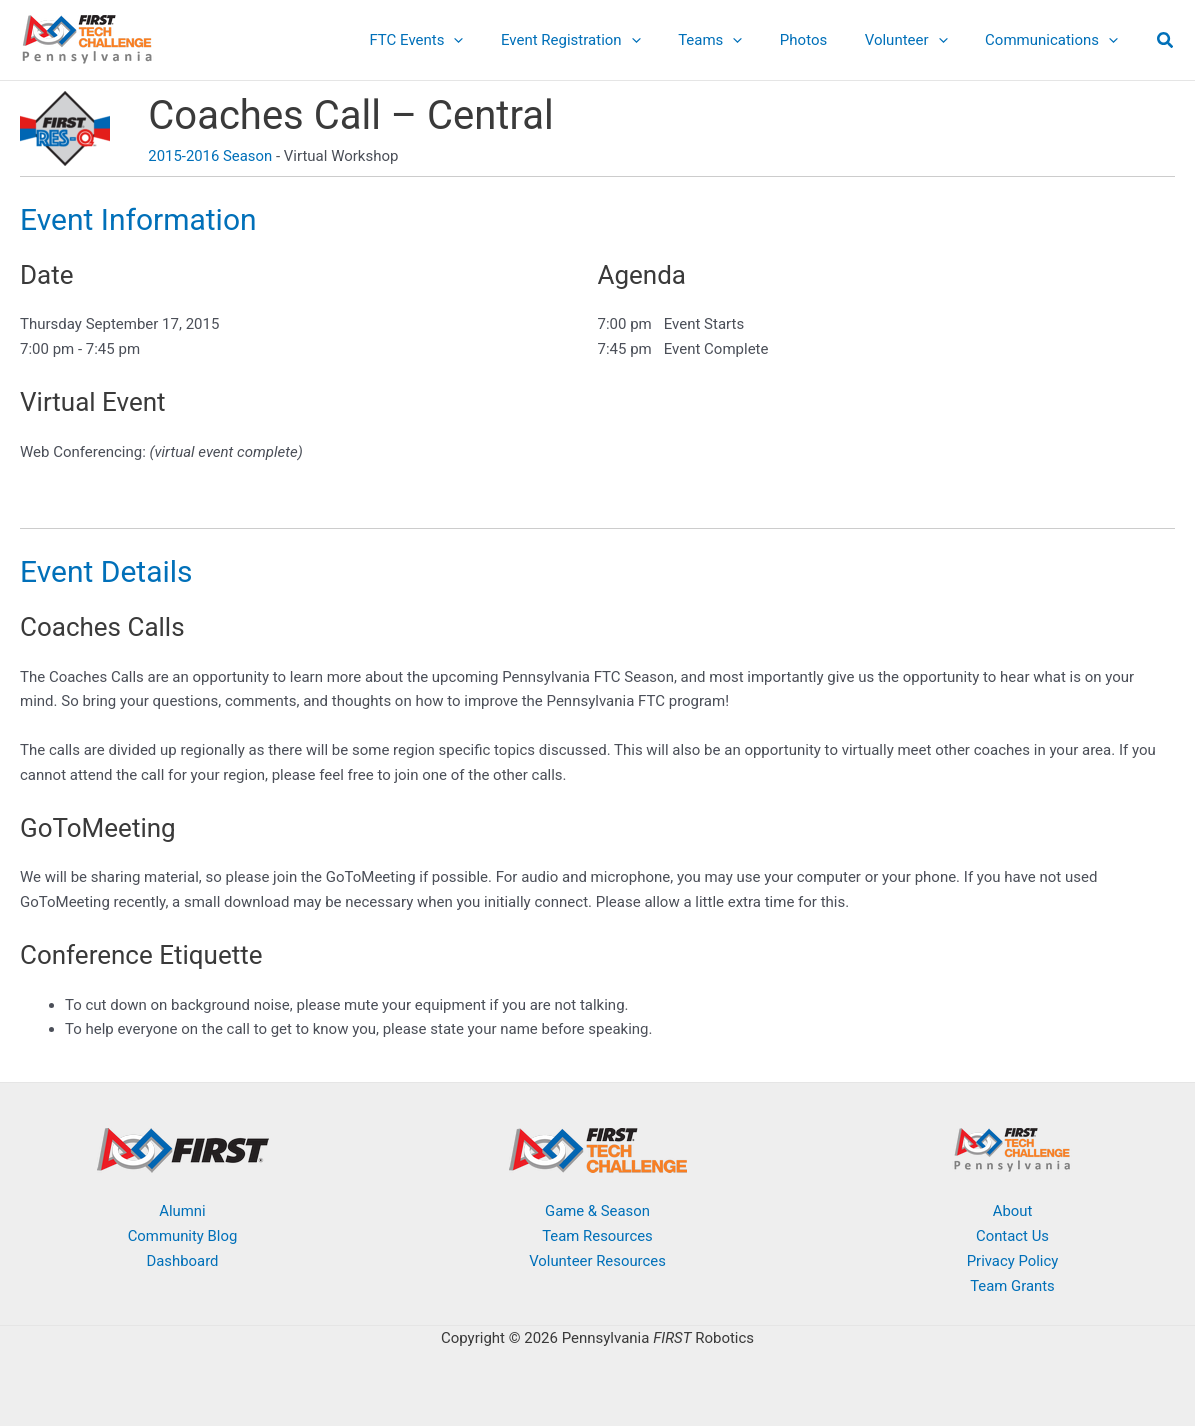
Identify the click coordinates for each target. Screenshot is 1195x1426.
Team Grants (1012, 1286)
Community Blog (182, 1236)
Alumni (182, 1211)
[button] (495, 40)
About (1013, 1211)
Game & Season (598, 1211)
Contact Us (1013, 1236)
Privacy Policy (1012, 1261)
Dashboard (182, 1261)
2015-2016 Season (210, 156)
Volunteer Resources (598, 1261)
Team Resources (597, 1236)
